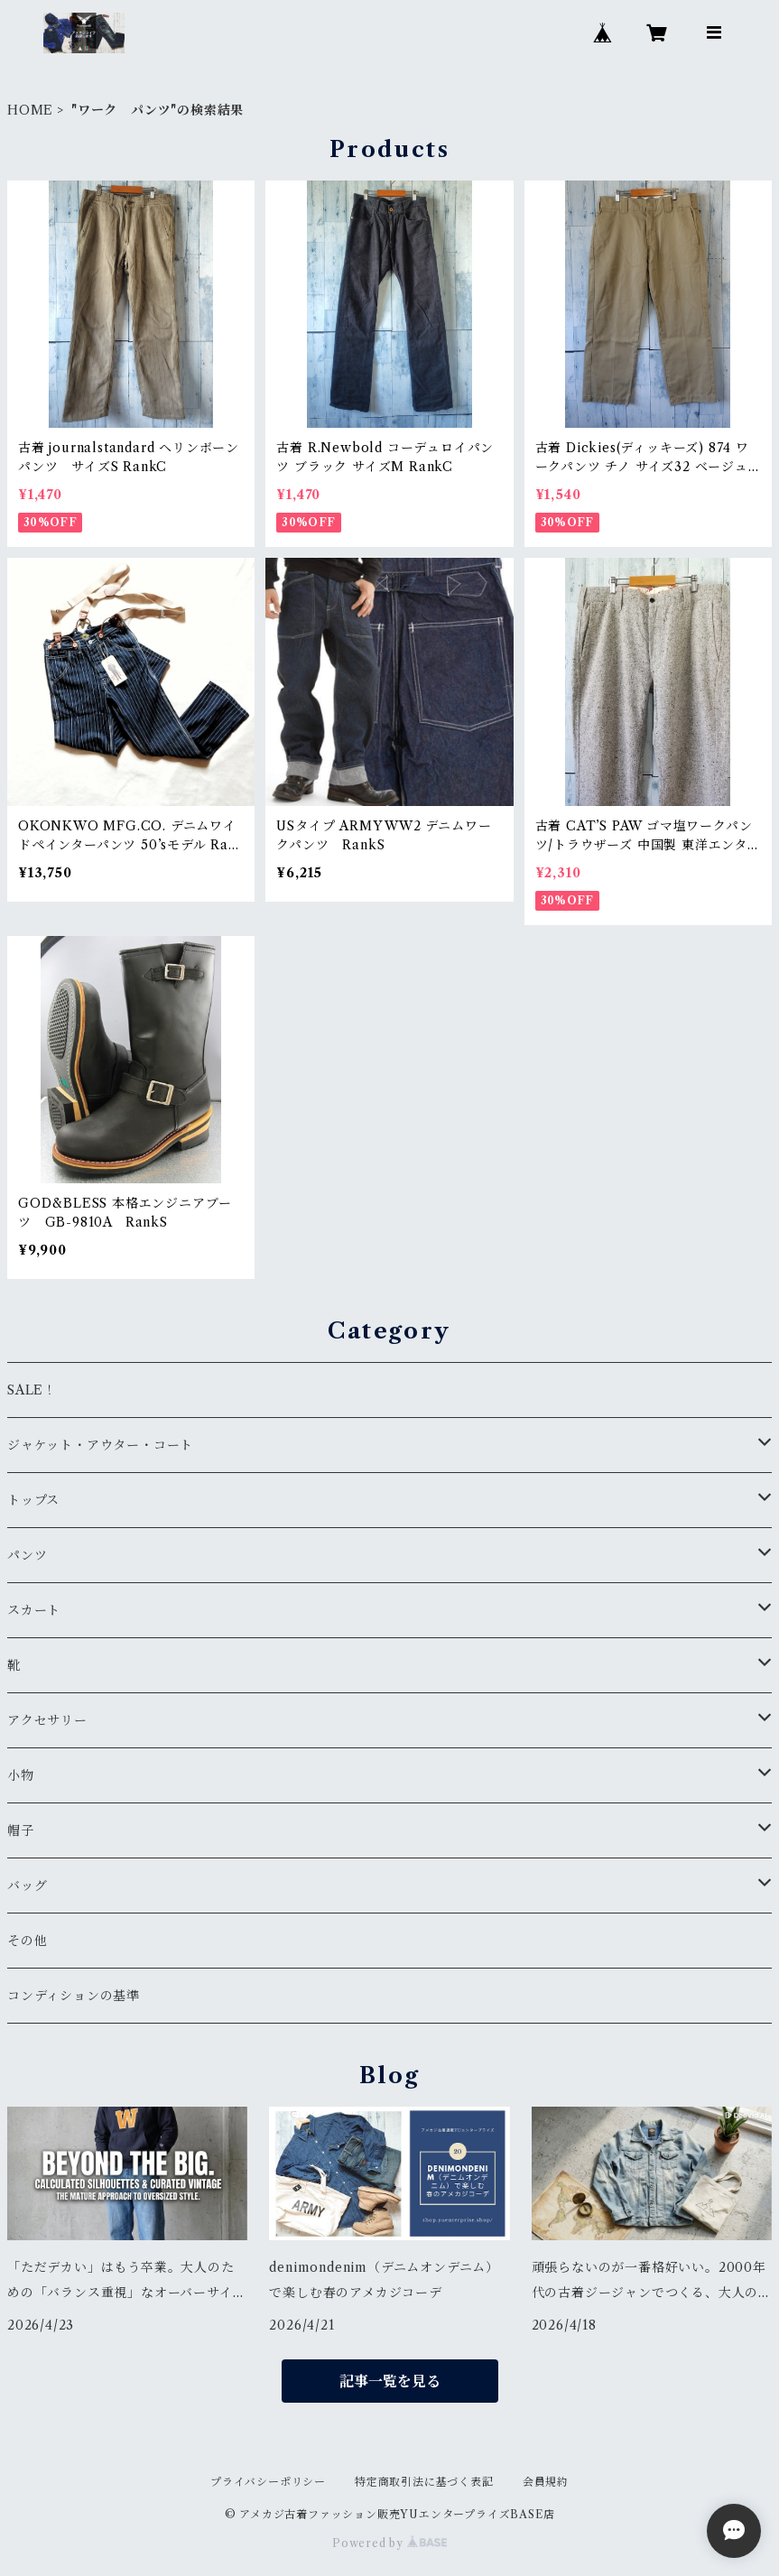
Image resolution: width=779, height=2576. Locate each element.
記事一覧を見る (390, 2381)
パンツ (27, 1555)
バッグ (27, 1885)
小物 (20, 1775)
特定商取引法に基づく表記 (424, 2481)
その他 (27, 1940)
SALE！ (32, 1390)
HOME (30, 110)
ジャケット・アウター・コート (100, 1445)
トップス (33, 1500)
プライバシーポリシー (268, 2481)
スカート (33, 1610)
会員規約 (546, 2481)
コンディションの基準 (73, 1996)
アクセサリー (47, 1720)
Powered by (389, 2543)
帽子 (20, 1830)
